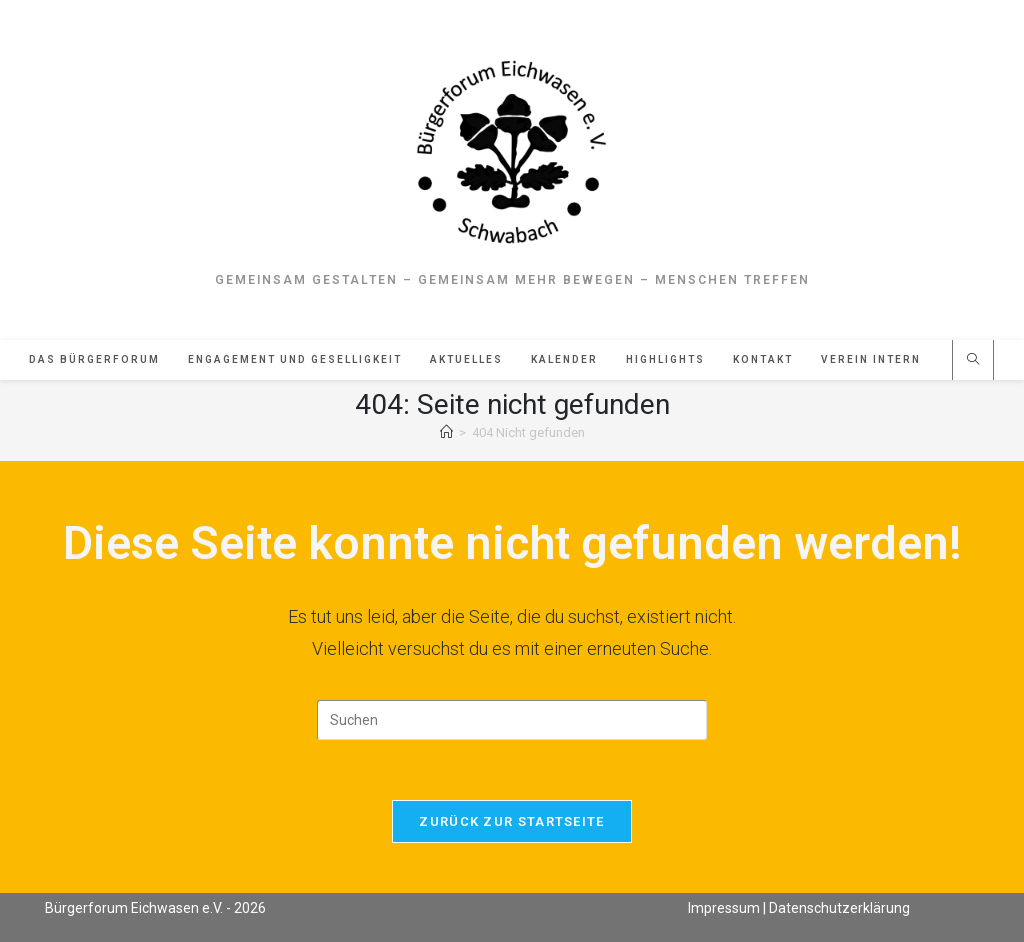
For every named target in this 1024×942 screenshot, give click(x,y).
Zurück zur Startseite (511, 821)
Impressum (724, 908)
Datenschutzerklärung (839, 908)
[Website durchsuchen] (973, 361)
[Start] (446, 432)
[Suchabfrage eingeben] (512, 720)
